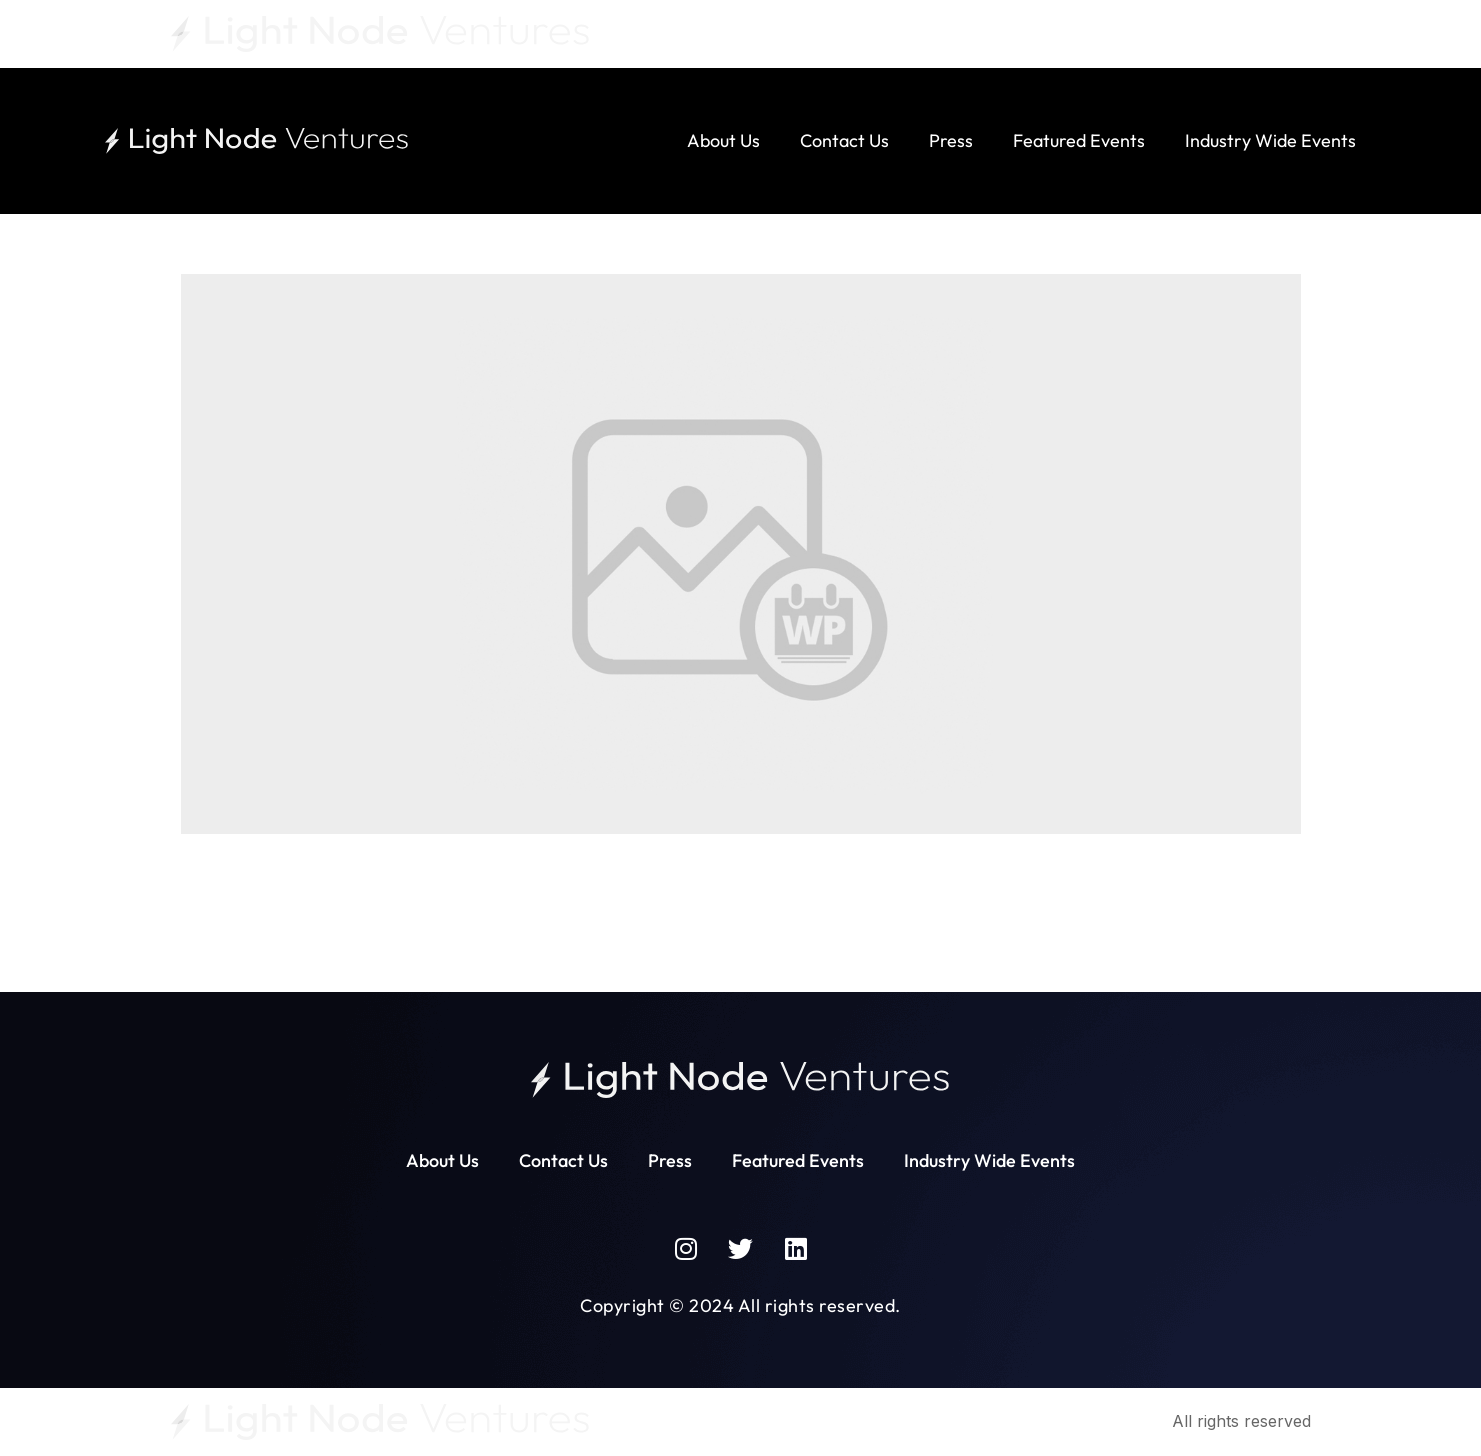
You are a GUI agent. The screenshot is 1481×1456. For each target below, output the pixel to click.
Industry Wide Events (1270, 140)
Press (951, 140)
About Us (723, 140)
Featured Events (1079, 140)
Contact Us (844, 140)
